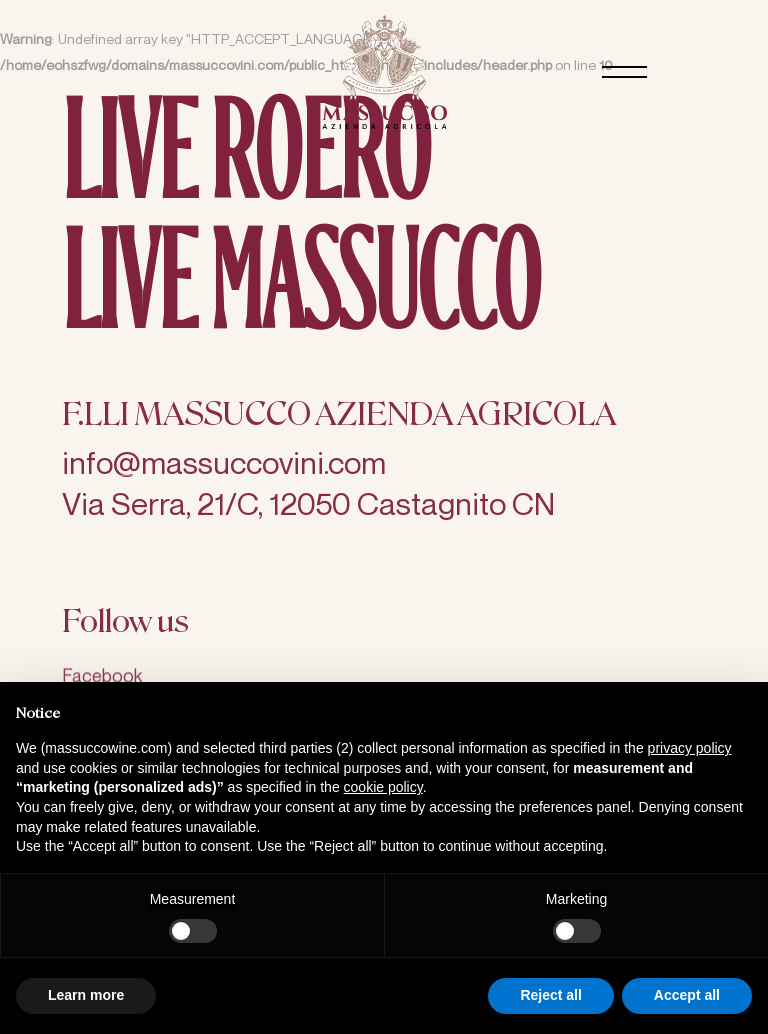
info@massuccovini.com (224, 465)
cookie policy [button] (383, 787)
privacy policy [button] (690, 748)
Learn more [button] (86, 995)
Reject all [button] (550, 995)
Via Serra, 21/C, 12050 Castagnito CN (308, 506)
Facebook (102, 681)
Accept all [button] (687, 995)
